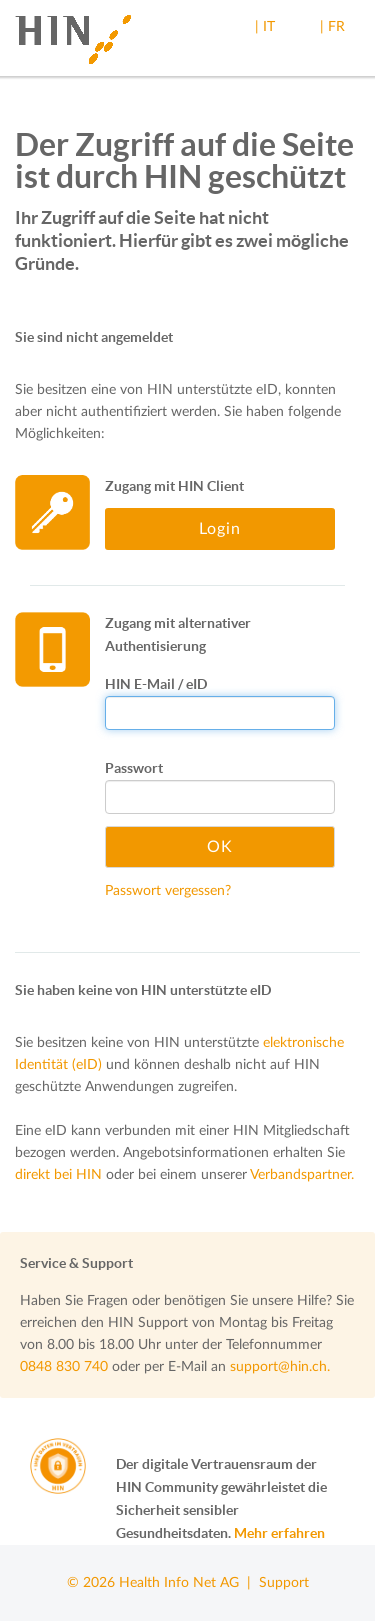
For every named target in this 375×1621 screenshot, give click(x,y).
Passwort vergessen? (168, 891)
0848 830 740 (64, 1367)
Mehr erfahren (279, 1533)
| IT (265, 27)
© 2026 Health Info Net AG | (163, 1583)
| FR (332, 27)
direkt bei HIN (58, 1175)
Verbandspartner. (302, 1175)
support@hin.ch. (280, 1367)
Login (220, 529)
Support (284, 1583)
